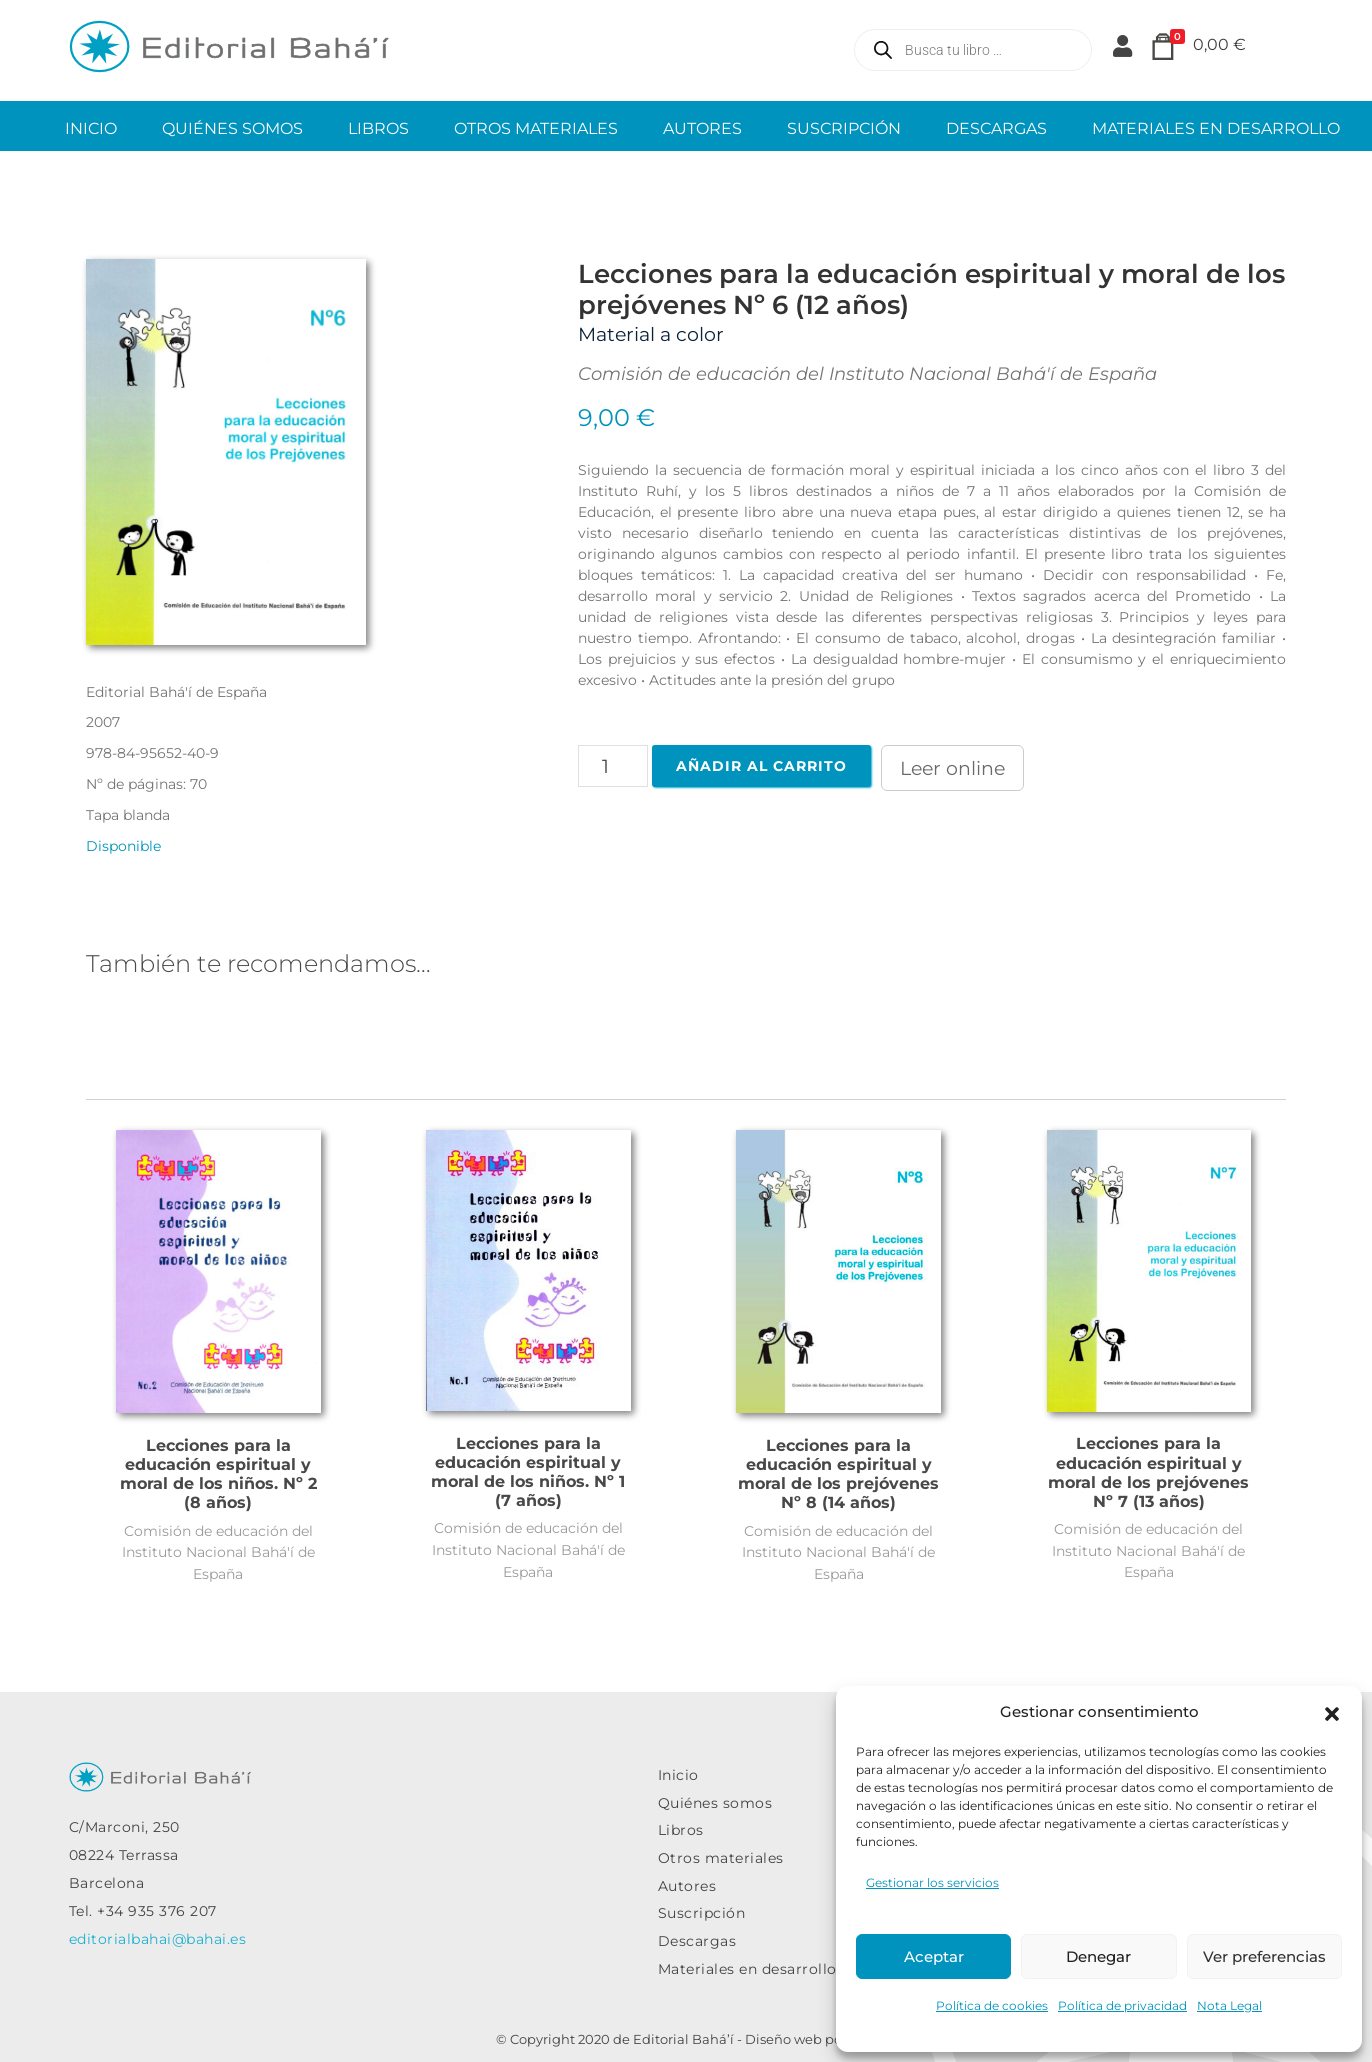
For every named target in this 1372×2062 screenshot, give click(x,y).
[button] (1332, 1712)
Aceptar (934, 1956)
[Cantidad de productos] (613, 766)
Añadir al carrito (761, 766)
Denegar (1098, 1956)
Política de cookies (992, 2005)
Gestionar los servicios (932, 1882)
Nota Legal (1229, 2005)
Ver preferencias (1264, 1956)
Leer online (952, 768)
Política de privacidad (1122, 2005)
